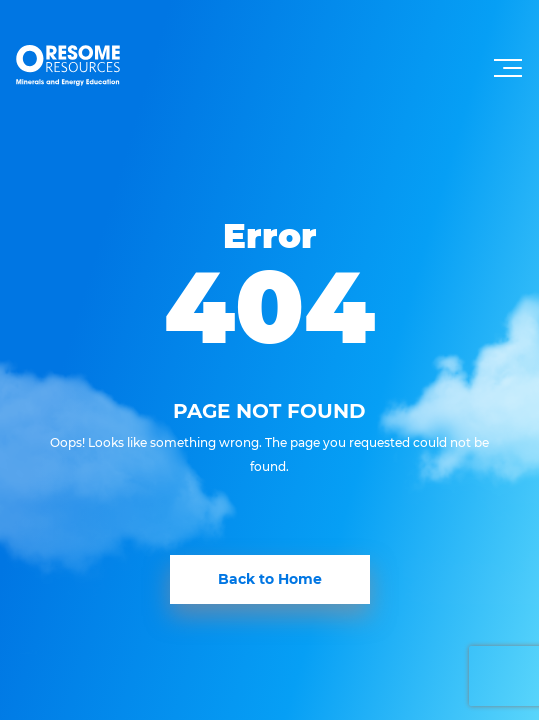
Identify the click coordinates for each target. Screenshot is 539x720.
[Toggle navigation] (510, 74)
